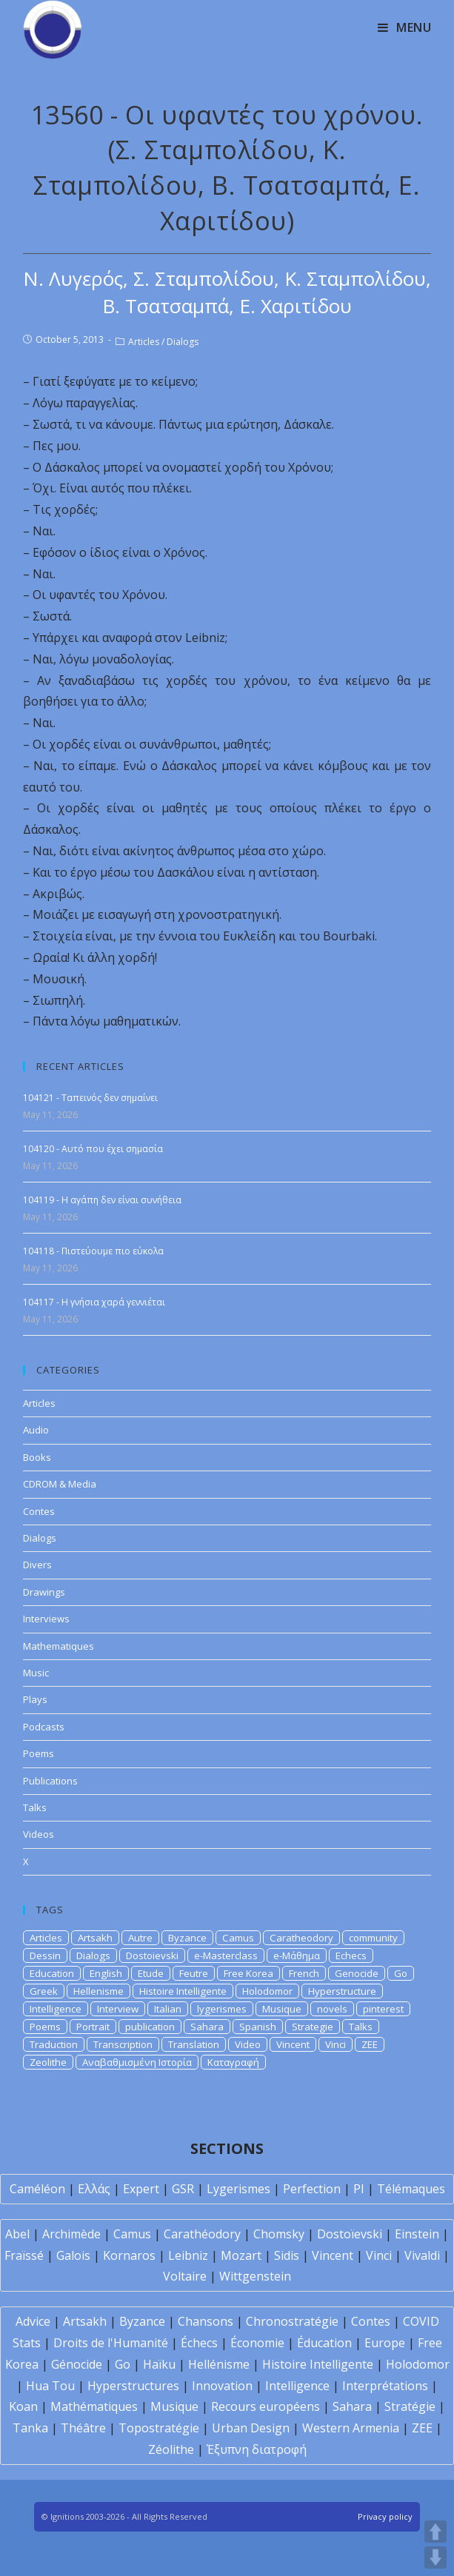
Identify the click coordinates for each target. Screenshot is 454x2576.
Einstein (417, 2234)
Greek (44, 1991)
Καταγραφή (233, 2062)
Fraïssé (24, 2255)
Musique (281, 2008)
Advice (33, 2321)
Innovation (222, 2386)
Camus (238, 1937)
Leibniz (188, 2255)
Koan (23, 2406)
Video (248, 2044)
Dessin (45, 1955)
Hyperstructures (133, 2386)
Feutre (193, 1973)
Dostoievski (152, 1955)
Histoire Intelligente (183, 1991)
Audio (36, 1429)
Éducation (324, 2343)
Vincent (293, 2044)
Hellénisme (219, 2364)
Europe (384, 2343)
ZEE (369, 2044)
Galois (73, 2255)
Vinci (335, 2044)
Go (400, 1973)
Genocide (356, 1973)
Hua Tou (50, 2386)
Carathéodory (202, 2234)
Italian (167, 2008)
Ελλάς (94, 2189)
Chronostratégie (292, 2321)
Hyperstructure (342, 1991)
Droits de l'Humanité (110, 2343)
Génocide (76, 2364)
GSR (183, 2189)
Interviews (46, 1618)
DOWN (435, 2557)
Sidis (286, 2255)
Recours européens (265, 2406)
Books (37, 1457)
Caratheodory (301, 1937)
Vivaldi (422, 2255)
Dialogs (182, 341)
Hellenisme (98, 1991)
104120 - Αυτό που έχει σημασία (93, 1149)
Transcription (123, 2044)
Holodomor (267, 1991)
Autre (140, 1937)
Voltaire (185, 2276)
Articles (143, 341)
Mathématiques (94, 2406)
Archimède (71, 2234)
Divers (37, 1564)
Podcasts (43, 1726)
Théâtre (83, 2428)
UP (435, 2531)
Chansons (205, 2321)
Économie (257, 2343)
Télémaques (411, 2189)
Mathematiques (58, 1646)
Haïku (159, 2364)
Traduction (54, 2044)
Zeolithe (48, 2062)
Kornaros (129, 2255)
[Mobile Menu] (405, 27)
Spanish (257, 2026)
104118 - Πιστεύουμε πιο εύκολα (93, 1251)
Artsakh (95, 1937)
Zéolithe (171, 2449)
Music (36, 1672)
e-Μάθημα (296, 1955)
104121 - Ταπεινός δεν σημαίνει (90, 1097)
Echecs (351, 1955)
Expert (141, 2189)
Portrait (93, 2026)
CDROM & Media (59, 1484)
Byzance (187, 1937)
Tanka (30, 2428)
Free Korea (248, 1973)
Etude (151, 1973)
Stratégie (409, 2406)
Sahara (207, 2026)
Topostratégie (158, 2428)
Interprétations (385, 2386)
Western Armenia (350, 2428)
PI (358, 2189)
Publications (50, 1780)
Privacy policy (385, 2516)
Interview (117, 2008)
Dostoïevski (349, 2234)
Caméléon (37, 2189)
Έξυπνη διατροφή (257, 2449)
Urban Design (251, 2428)
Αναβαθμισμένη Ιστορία (137, 2062)
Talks (35, 1807)
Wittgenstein (255, 2276)
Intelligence (55, 2008)
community (373, 1937)
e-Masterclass (226, 1955)
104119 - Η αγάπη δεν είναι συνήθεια (102, 1200)
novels (332, 2008)
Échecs (199, 2343)
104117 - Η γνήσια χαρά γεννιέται (94, 1302)
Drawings (44, 1592)
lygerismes (222, 2008)
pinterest (383, 2008)
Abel (17, 2234)
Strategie (312, 2026)
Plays (35, 1699)
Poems (38, 1753)
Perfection (312, 2189)
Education (52, 1973)
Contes (39, 1511)
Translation (193, 2044)
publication (150, 2026)
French (304, 1973)
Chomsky (278, 2234)
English (106, 1973)
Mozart (241, 2255)
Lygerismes (238, 2189)
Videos (38, 1834)
